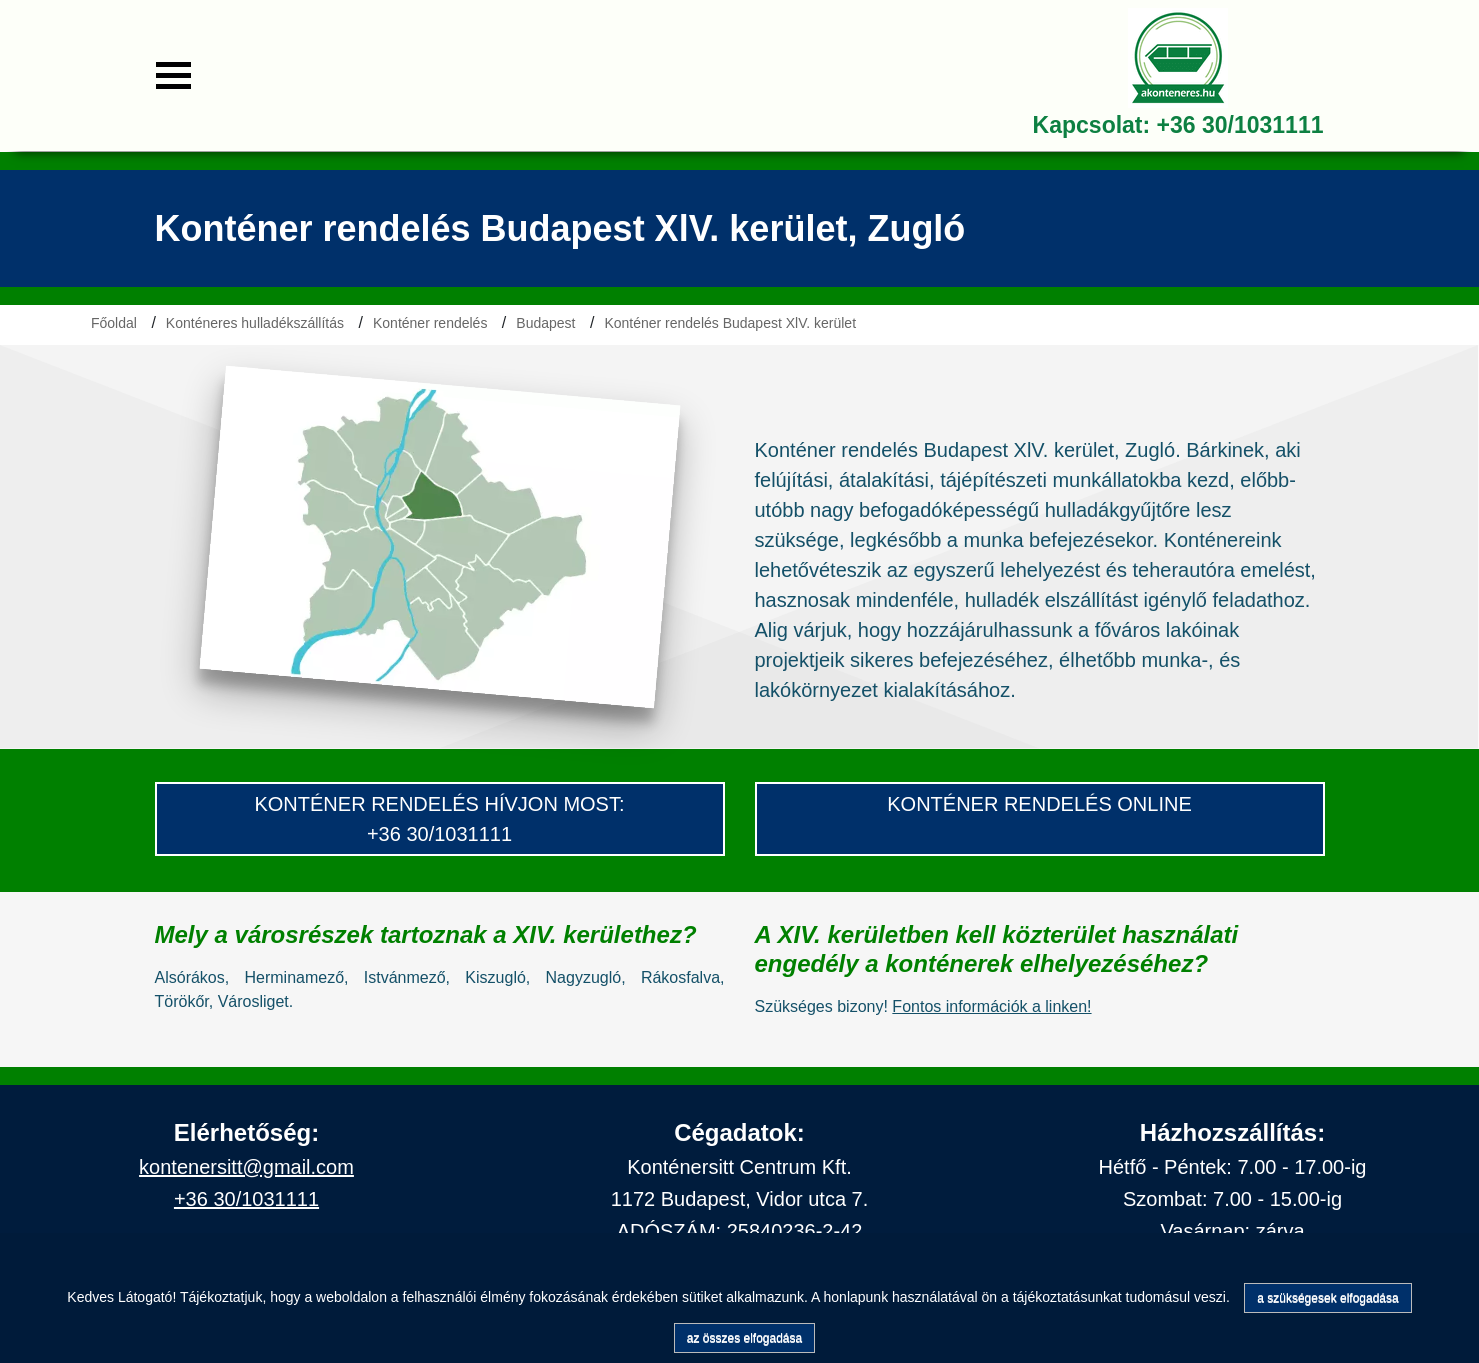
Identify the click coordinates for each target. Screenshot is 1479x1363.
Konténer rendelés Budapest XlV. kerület (730, 323)
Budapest (545, 323)
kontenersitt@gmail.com (246, 1167)
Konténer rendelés (430, 323)
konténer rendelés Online (1039, 804)
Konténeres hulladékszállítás (255, 323)
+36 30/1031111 (1240, 125)
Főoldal (114, 323)
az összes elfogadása (744, 1338)
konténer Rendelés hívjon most (436, 804)
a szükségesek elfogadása (1327, 1298)
